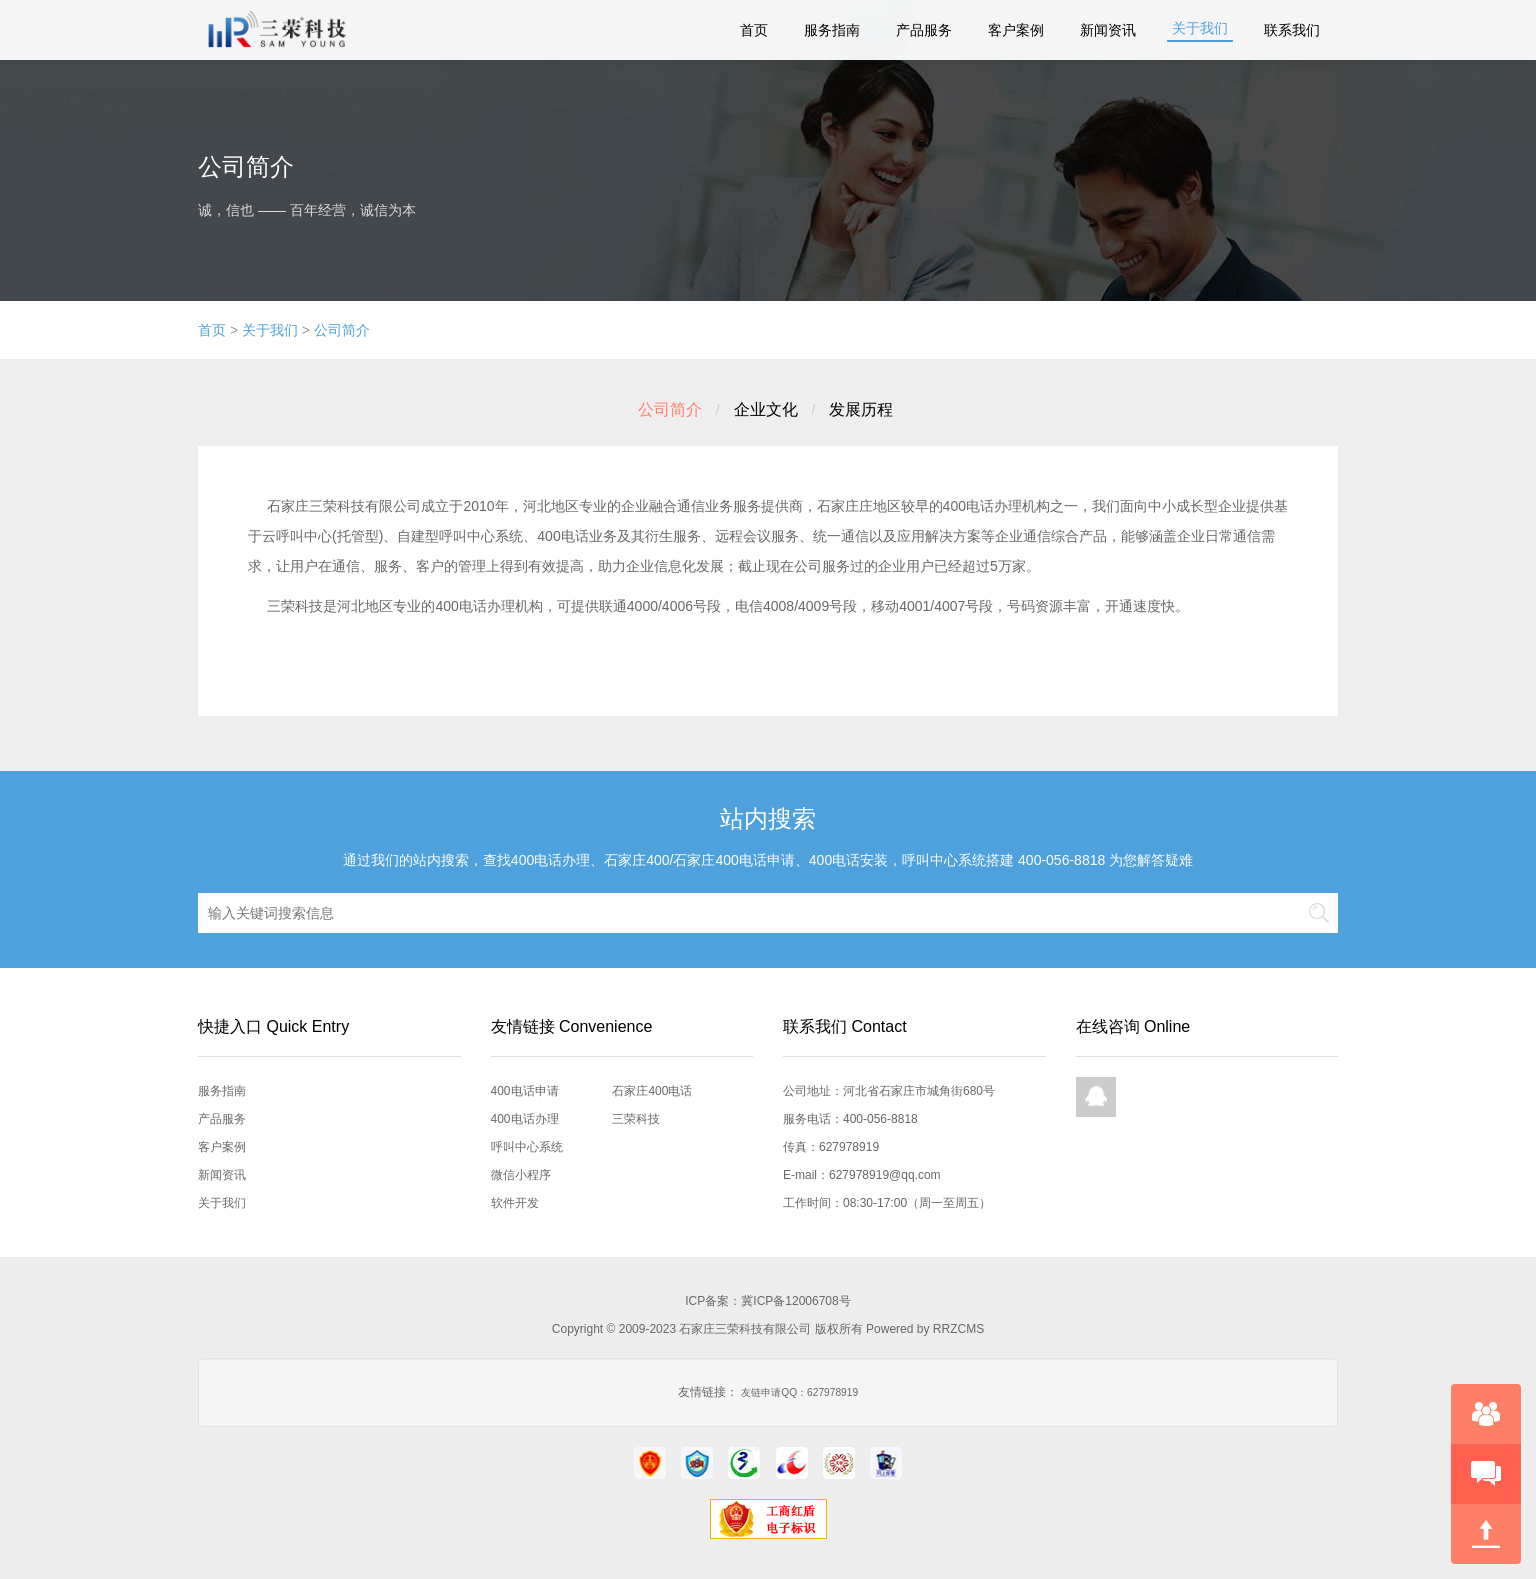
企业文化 (766, 409)
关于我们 (1200, 28)
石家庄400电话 (652, 1091)
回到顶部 (1486, 1534)
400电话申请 (525, 1091)
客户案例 (1016, 30)
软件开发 (515, 1203)
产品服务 (924, 30)
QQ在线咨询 (1096, 1097)
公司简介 (342, 330)
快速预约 (1486, 1474)
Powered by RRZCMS (923, 1329)
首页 (754, 30)
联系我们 (1292, 30)
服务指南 (832, 30)
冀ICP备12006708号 (795, 1301)
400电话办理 (525, 1119)
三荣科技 (636, 1119)
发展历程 (861, 409)
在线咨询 (1486, 1414)
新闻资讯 (1108, 30)
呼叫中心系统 (527, 1147)
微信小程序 (521, 1175)
